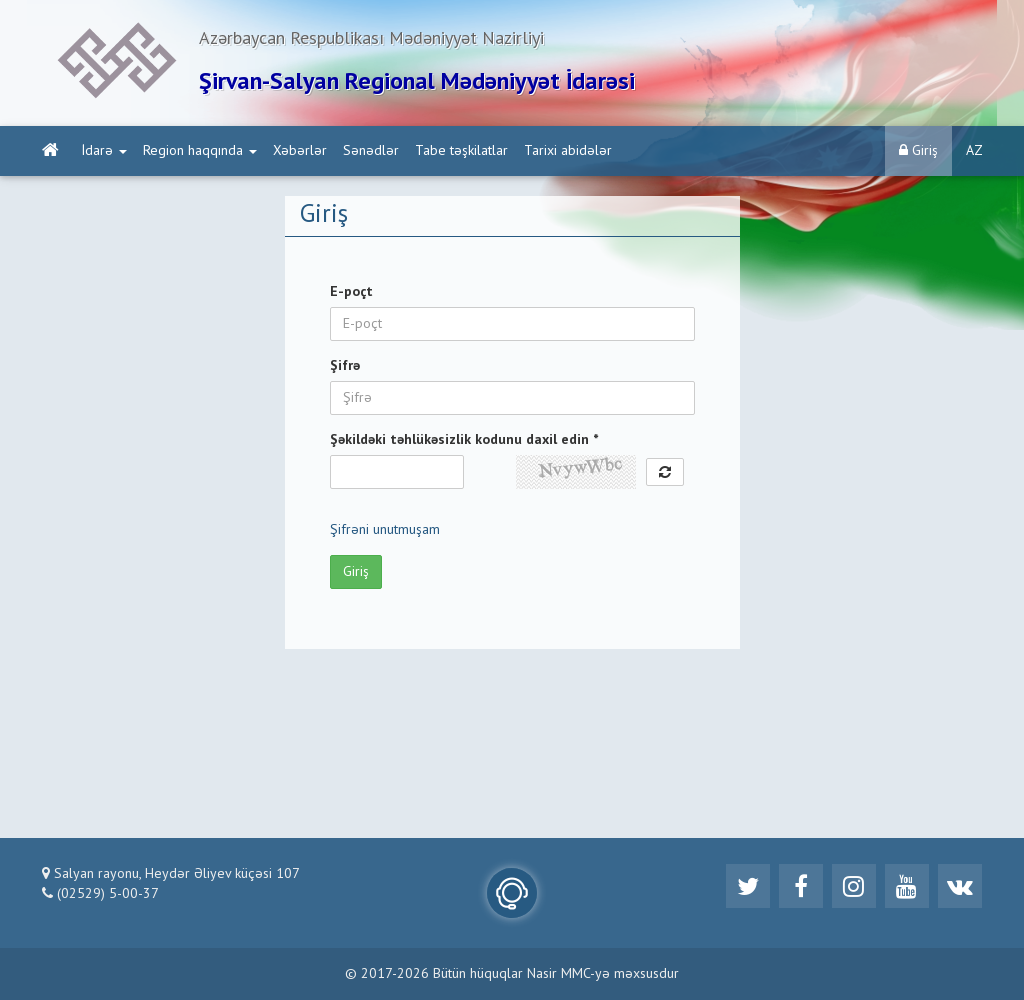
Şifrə (345, 366)
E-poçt (351, 292)
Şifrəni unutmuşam (385, 530)
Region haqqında (200, 151)
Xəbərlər (300, 151)
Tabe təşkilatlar (461, 151)
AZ (974, 151)
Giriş (918, 150)
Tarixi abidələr (568, 151)
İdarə (104, 151)
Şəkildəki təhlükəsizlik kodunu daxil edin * (464, 440)
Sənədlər (371, 151)
